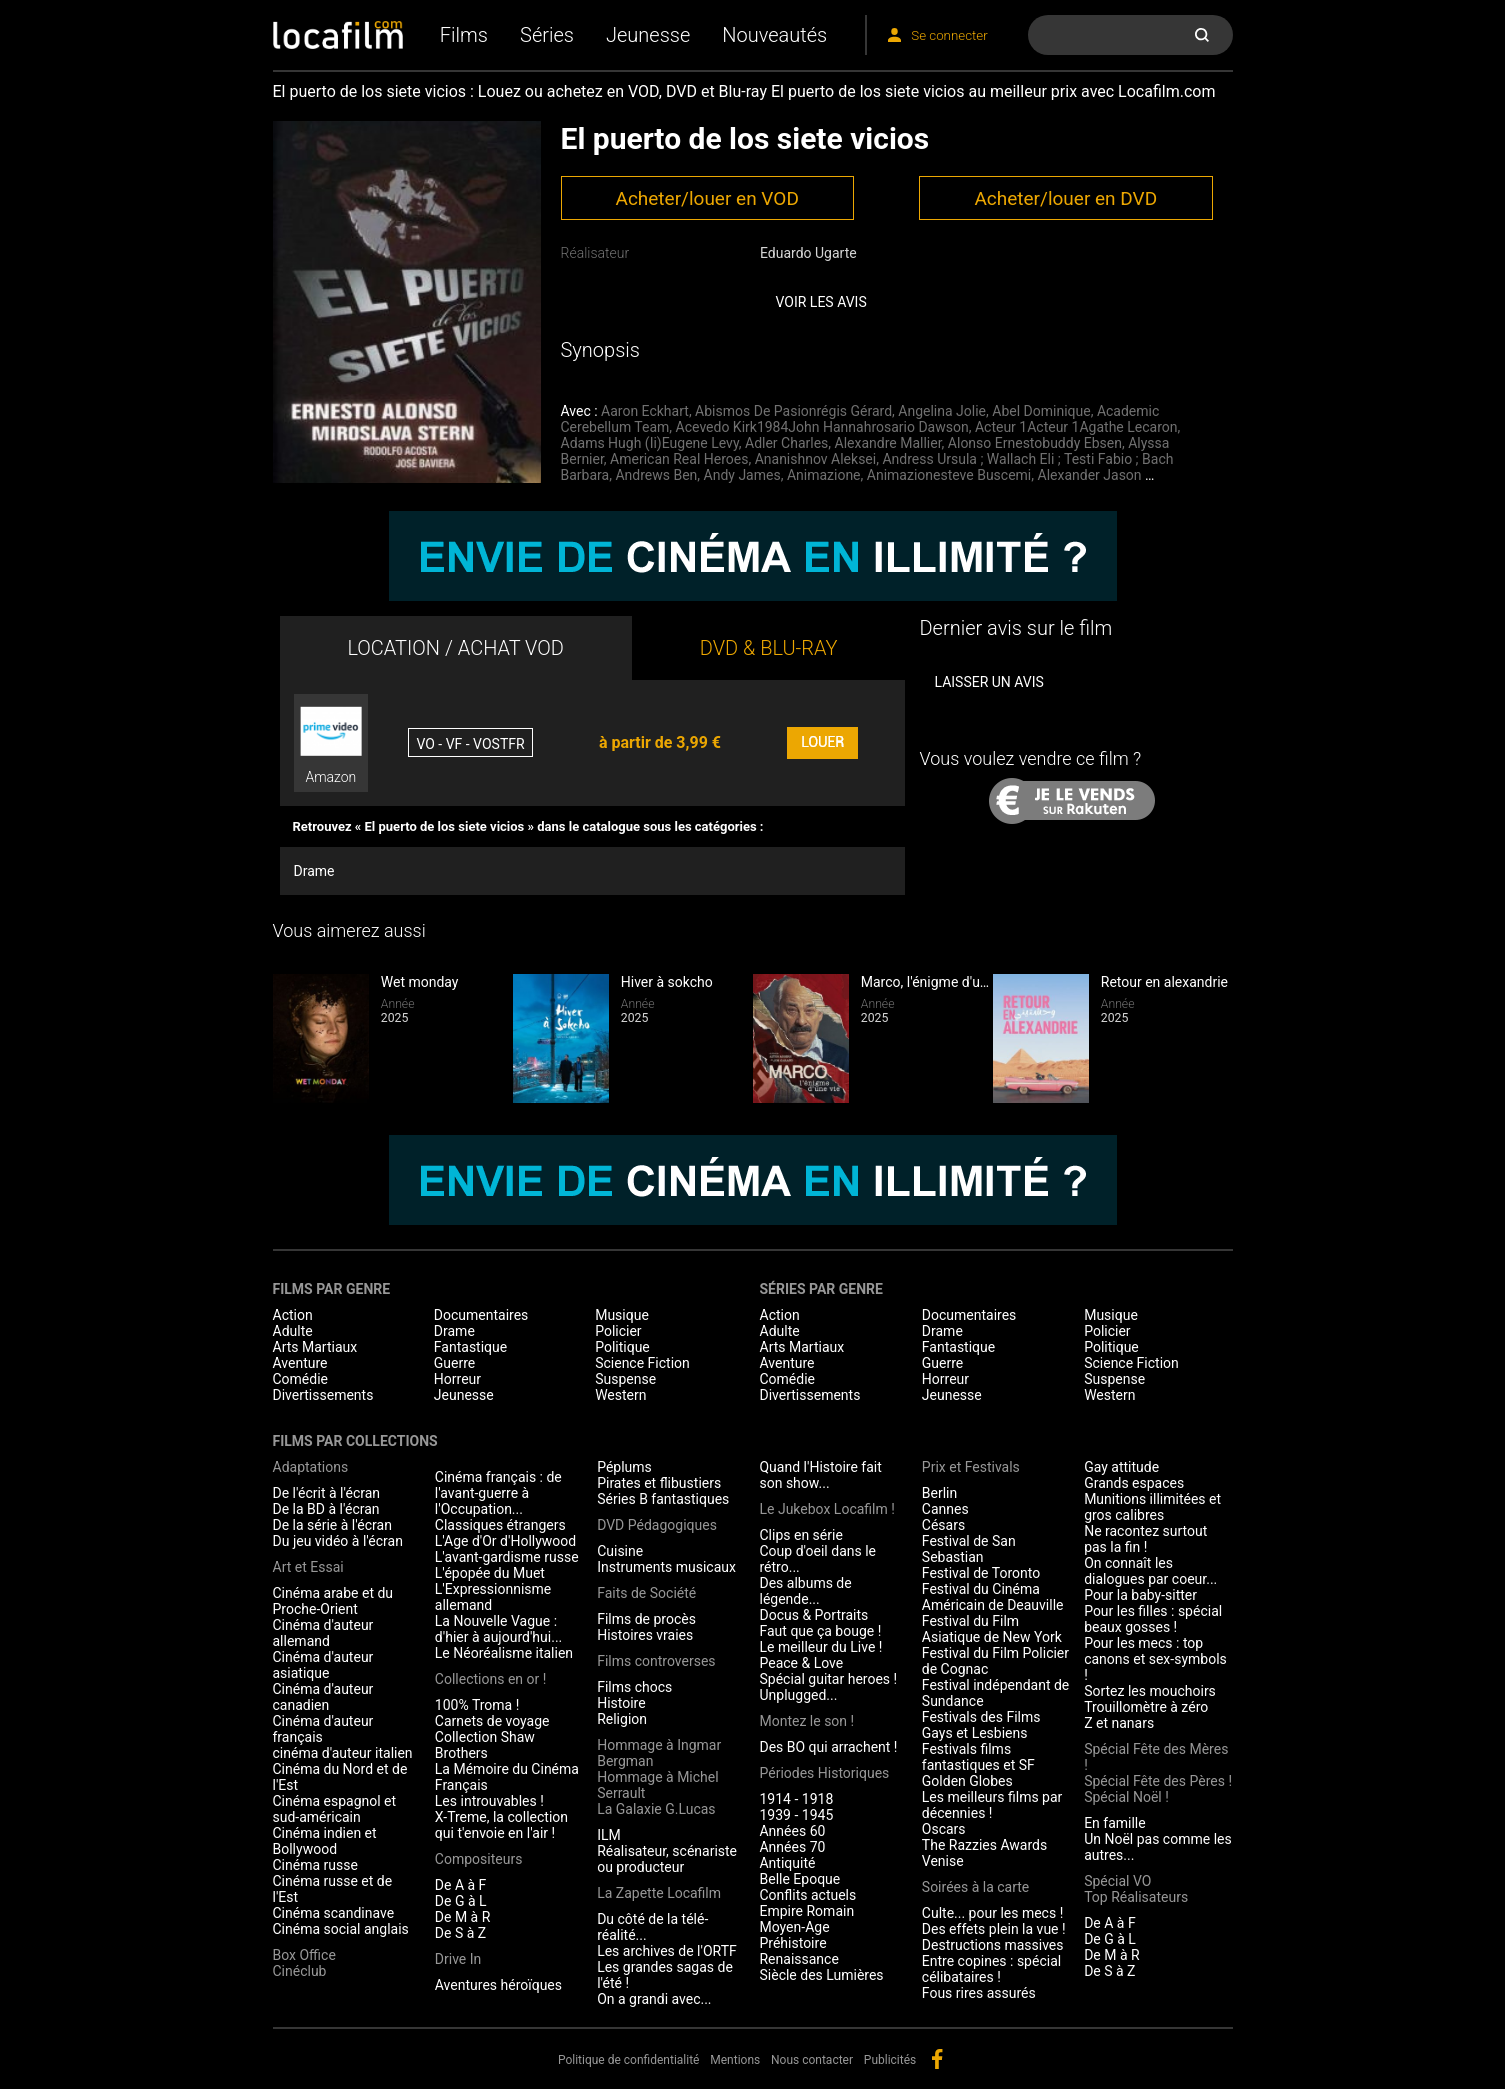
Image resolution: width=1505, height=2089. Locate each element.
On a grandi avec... (654, 1999)
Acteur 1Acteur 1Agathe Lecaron (1076, 427)
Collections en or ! (491, 1679)
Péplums (624, 1467)
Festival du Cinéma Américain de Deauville (993, 1597)
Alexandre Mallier (888, 443)
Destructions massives (993, 1945)
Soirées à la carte (975, 1887)
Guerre (454, 1363)
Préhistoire (792, 1943)
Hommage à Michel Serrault (657, 1785)
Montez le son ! (806, 1721)
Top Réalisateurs (1136, 1897)
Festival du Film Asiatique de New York (992, 1629)
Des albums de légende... (805, 1591)
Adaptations (311, 1467)
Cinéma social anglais (341, 1929)
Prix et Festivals (971, 1467)
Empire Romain (806, 1911)
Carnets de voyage (492, 1721)
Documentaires (481, 1315)
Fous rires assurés (979, 1993)
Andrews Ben (656, 475)
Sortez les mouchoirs (1150, 1691)
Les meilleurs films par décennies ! (992, 1805)
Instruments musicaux (666, 1567)
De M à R (463, 1917)
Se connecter (949, 35)
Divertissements (323, 1395)
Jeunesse (648, 35)
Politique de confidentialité (629, 2060)
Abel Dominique (1041, 411)
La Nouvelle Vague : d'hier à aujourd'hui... (498, 1629)
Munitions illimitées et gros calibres (1152, 1507)
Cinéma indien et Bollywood (325, 1841)
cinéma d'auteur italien (343, 1753)
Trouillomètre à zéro (1146, 1707)
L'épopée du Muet (490, 1573)
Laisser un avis (988, 682)
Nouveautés (774, 35)
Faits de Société (646, 1593)
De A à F (461, 1885)
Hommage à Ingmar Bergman (659, 1753)
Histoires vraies (645, 1635)
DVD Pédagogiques (657, 1525)
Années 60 (792, 1831)
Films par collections (355, 1441)
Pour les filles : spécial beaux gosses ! (1153, 1619)
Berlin (939, 1493)
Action (293, 1315)
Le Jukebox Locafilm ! (826, 1509)
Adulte (293, 1331)
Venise (943, 1861)
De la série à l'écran (332, 1525)
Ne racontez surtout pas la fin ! (1145, 1539)
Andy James (742, 475)
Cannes (945, 1509)
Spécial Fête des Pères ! (1158, 1781)
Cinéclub (300, 1971)
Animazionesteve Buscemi (949, 475)
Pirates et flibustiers (659, 1483)
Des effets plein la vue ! (994, 1929)
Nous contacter (812, 2060)
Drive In (458, 1959)
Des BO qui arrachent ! (828, 1747)
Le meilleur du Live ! (820, 1647)
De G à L (461, 1901)
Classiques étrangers (500, 1525)
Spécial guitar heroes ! (828, 1679)
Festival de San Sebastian (969, 1549)
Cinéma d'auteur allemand (323, 1633)
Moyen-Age (794, 1927)
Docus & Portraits (813, 1615)
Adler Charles (786, 443)
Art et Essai (308, 1567)
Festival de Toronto (981, 1573)
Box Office (304, 1955)
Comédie (301, 1379)
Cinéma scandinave (334, 1913)
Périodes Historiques (824, 1773)
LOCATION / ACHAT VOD (455, 648)
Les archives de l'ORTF (667, 1951)
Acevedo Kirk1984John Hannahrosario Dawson (822, 427)
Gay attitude (1121, 1467)
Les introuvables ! (489, 1801)
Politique (622, 1347)
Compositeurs (479, 1859)
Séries (547, 35)
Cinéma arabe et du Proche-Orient (333, 1601)
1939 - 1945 (796, 1815)
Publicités (890, 2060)
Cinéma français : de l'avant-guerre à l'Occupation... (498, 1493)
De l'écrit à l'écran (327, 1493)
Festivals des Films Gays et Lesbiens (981, 1725)
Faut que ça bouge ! (820, 1631)
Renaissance (798, 1959)
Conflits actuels (807, 1895)
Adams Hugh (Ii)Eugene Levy (650, 443)
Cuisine (620, 1551)
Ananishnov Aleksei (816, 459)
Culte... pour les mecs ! (992, 1913)
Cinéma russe (315, 1865)
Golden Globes (967, 1781)
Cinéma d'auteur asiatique (323, 1665)
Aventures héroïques (498, 1985)
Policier (618, 1331)
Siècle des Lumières (821, 1975)
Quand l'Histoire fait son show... (820, 1475)
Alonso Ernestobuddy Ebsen (1035, 443)
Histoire (621, 1703)
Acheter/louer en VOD (706, 198)
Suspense (625, 1379)
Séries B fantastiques (663, 1499)
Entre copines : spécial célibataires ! (991, 1969)
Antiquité (787, 1863)
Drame (314, 871)
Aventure (300, 1363)
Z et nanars (1119, 1723)
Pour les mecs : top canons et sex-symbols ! (1155, 1659)
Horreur (457, 1379)
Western (620, 1395)
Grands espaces (1134, 1483)
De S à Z (460, 1933)
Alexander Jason (1090, 475)
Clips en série (800, 1535)
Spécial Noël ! (1126, 1797)
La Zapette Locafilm (659, 1893)
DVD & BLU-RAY (769, 648)
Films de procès (646, 1619)
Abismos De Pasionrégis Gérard (793, 411)
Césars (943, 1525)
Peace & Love (801, 1663)
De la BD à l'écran (326, 1509)
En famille (1115, 1823)
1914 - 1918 (796, 1799)
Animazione (824, 475)
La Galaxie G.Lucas (656, 1809)
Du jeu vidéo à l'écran (338, 1541)
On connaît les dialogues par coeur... (1150, 1571)
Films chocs (634, 1687)
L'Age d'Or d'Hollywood (505, 1541)
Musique (622, 1315)
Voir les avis (821, 302)
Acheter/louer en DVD (1065, 198)
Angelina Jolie (942, 411)
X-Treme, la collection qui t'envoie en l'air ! (501, 1825)
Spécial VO (1117, 1881)
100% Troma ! (477, 1705)
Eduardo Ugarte (808, 253)
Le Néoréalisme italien (504, 1653)
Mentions (735, 2060)
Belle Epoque (799, 1879)
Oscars (944, 1829)
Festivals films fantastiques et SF (978, 1757)
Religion (622, 1719)
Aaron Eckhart (645, 411)
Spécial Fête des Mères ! (1156, 1757)
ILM (609, 1835)
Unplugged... (798, 1695)
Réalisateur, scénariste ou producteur (667, 1859)
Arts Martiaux (315, 1347)
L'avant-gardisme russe (507, 1557)
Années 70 (792, 1847)
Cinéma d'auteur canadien (323, 1697)
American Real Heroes (679, 459)
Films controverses (656, 1661)
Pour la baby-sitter (1140, 1595)
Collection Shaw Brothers (485, 1745)
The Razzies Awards (984, 1845)
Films (464, 35)
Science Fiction (642, 1363)
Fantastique (470, 1347)
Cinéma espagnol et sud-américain (335, 1809)
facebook (937, 2059)
